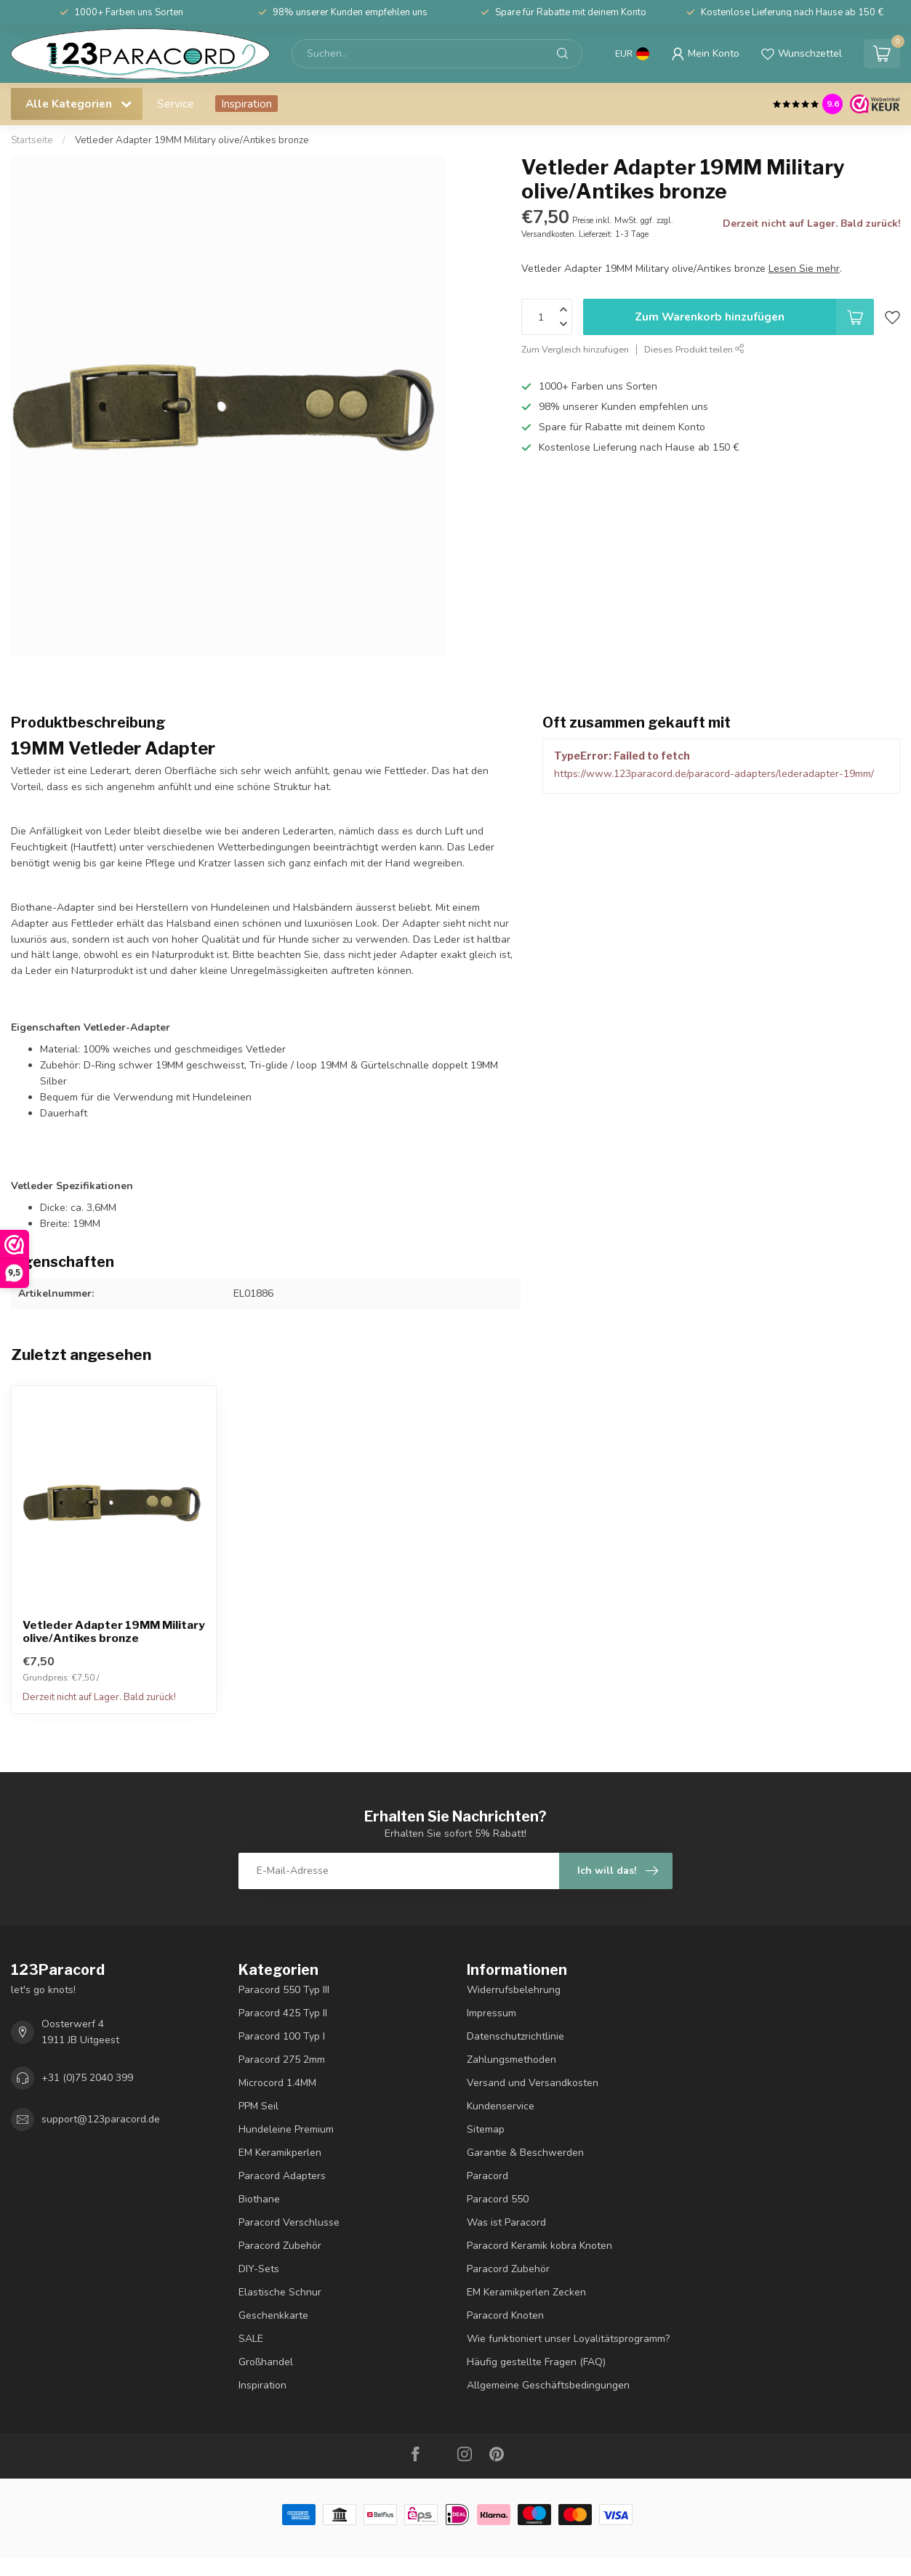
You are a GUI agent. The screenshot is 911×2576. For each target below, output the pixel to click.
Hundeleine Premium (286, 2129)
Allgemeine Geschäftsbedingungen (548, 2385)
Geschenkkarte (273, 2315)
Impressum (491, 2013)
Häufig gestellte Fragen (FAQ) (536, 2362)
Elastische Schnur (279, 2292)
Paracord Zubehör (279, 2246)
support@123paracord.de (100, 2119)
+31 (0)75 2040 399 (87, 2078)
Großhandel (265, 2362)
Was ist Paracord (506, 2222)
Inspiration (246, 103)
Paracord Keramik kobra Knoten (539, 2246)
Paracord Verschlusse (289, 2222)
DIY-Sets (258, 2269)
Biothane (259, 2199)
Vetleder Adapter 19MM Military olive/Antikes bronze (192, 140)
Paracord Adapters (282, 2176)
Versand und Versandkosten (532, 2083)
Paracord (487, 2176)
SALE (250, 2339)
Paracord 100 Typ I (281, 2036)
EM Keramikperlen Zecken (526, 2292)
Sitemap (486, 2129)
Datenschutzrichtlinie (515, 2036)
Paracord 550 (498, 2199)
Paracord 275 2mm (281, 2059)
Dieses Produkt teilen (694, 349)
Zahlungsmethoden (511, 2059)
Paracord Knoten (505, 2315)
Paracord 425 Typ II (282, 2013)
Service (175, 103)
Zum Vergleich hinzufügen (575, 349)
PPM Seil (258, 2106)
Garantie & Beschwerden (525, 2153)
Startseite (32, 140)
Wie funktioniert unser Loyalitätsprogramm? (568, 2339)
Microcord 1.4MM (277, 2083)
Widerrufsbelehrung (514, 1990)
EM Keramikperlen (279, 2153)
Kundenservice (500, 2106)
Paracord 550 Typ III (283, 1990)
